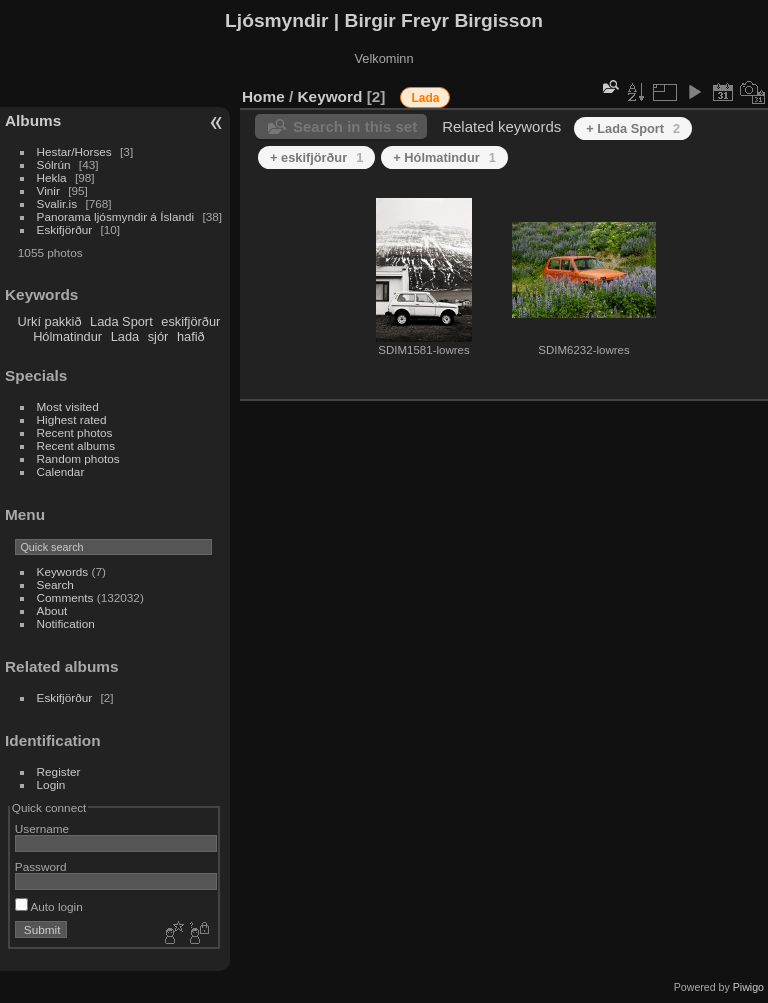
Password (41, 866)
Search (55, 584)
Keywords (63, 571)
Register (59, 771)
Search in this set (355, 126)
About (52, 610)
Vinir (48, 190)
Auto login (49, 906)
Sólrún (54, 164)
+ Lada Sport (633, 128)
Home (263, 96)
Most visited (68, 406)
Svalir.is (57, 203)
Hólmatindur (67, 336)
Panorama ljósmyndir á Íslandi (116, 216)
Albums (33, 120)
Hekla (52, 177)
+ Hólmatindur (444, 157)
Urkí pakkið (50, 321)
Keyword (330, 96)
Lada (125, 336)
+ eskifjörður (316, 157)
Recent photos (75, 432)
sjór (158, 336)
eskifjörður (190, 321)
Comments (65, 597)
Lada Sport (121, 321)
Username (42, 828)
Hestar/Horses (74, 151)
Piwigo (748, 987)
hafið (191, 336)
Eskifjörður (65, 229)
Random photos (78, 458)
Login (51, 784)
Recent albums (76, 445)
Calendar (61, 471)
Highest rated (72, 419)
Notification (66, 623)
